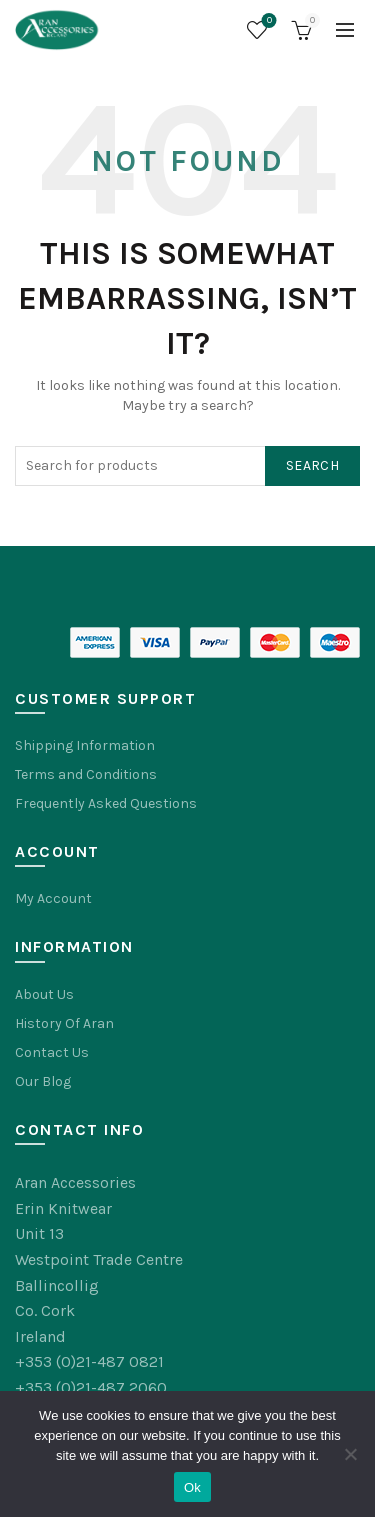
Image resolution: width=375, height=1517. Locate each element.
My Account (53, 898)
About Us (44, 994)
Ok (192, 1487)
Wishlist (267, 21)
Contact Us (52, 1052)
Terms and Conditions (86, 774)
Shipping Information (85, 745)
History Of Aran (64, 1023)
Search (312, 465)
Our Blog (43, 1081)
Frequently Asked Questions (106, 803)
